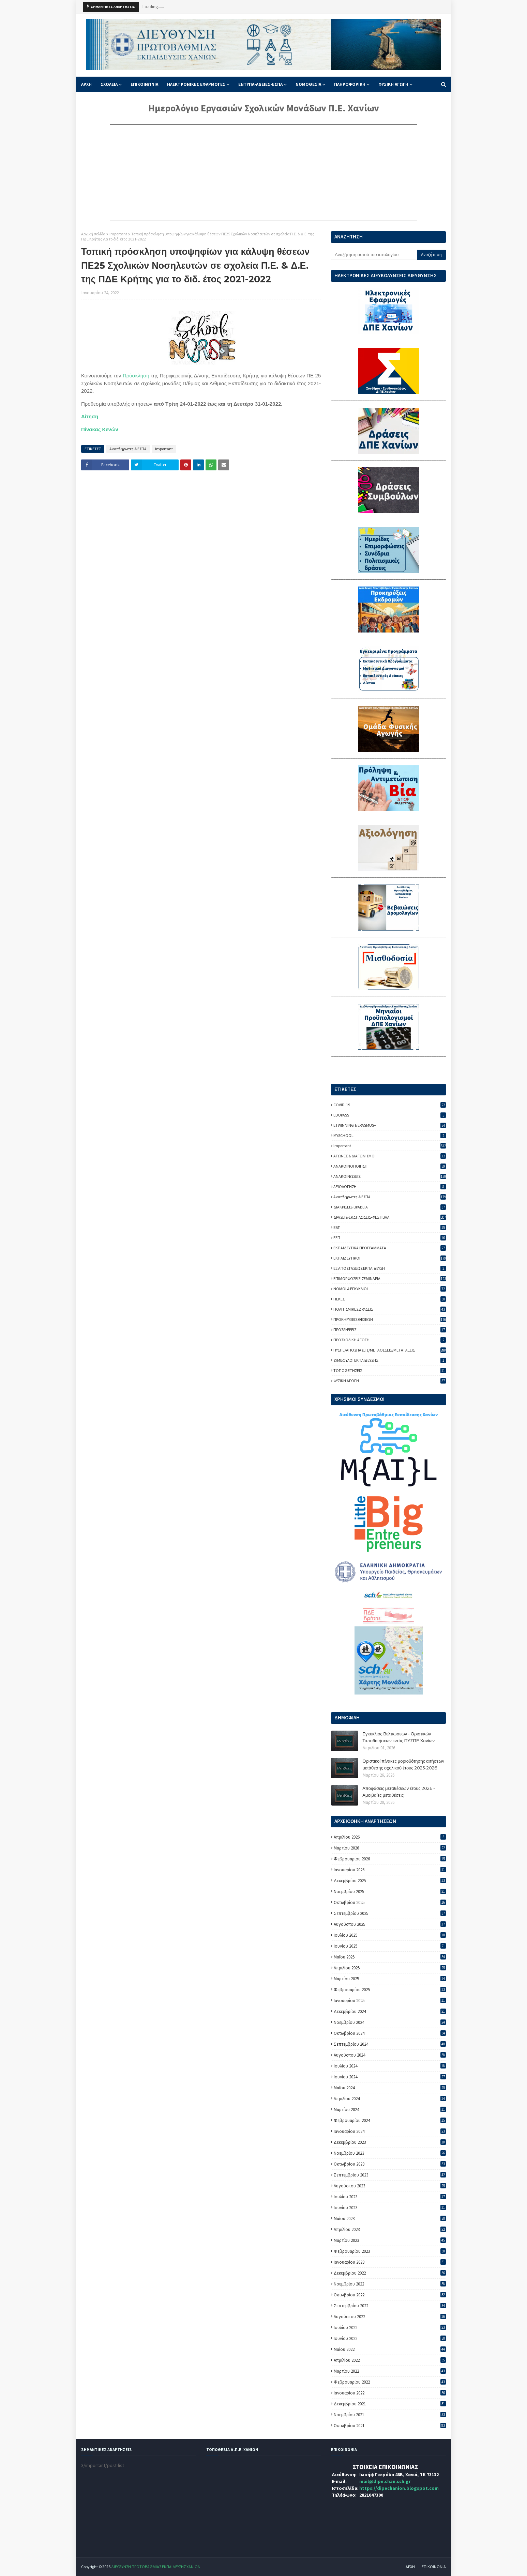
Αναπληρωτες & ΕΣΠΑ (128, 448)
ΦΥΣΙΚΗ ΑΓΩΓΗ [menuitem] (393, 84)
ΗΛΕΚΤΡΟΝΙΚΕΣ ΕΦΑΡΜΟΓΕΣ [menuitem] (196, 84)
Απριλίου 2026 (390, 1837)
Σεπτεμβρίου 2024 (390, 2044)
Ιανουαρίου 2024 (390, 2131)
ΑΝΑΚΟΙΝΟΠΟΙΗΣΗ (389, 1166)
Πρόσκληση (136, 375)
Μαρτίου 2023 (390, 2240)
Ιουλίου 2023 (390, 2197)
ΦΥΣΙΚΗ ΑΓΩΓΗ (389, 1380)
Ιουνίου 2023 (390, 2208)
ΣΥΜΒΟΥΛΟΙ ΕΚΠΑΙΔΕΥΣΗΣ (389, 1360)
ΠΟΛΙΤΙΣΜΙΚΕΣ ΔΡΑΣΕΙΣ (389, 1309)
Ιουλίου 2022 (390, 2327)
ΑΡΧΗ (410, 2566)
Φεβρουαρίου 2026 (390, 1859)
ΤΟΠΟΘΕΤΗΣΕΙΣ (389, 1370)
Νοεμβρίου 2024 (390, 2022)
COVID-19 (389, 1104)
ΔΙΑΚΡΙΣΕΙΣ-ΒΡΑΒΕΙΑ (389, 1206)
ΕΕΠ (389, 1237)
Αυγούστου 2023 (390, 2186)
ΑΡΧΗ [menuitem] (86, 84)
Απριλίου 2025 (390, 1968)
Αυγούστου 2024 (390, 2055)
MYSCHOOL (389, 1135)
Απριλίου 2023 (390, 2229)
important (118, 233)
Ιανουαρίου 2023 (390, 2262)
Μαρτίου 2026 (390, 1848)
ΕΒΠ (389, 1227)
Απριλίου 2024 (390, 2099)
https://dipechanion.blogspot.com (399, 2488)
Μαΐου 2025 (390, 1957)
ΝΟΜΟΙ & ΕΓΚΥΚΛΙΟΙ (389, 1288)
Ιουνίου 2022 (390, 2338)
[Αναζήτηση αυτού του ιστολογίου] (374, 255)
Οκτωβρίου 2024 (390, 2033)
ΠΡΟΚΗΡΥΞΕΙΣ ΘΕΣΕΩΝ (389, 1319)
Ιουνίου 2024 (390, 2077)
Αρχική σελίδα (93, 233)
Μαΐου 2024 (390, 2088)
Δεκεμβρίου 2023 (390, 2142)
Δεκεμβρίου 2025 (390, 1881)
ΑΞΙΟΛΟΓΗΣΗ (389, 1186)
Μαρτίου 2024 (390, 2109)
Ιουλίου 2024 (390, 2066)
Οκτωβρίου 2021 (390, 2426)
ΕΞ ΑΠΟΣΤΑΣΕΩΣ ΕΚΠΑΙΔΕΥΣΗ (389, 1268)
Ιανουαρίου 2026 (390, 1870)
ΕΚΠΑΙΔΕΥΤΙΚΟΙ (389, 1258)
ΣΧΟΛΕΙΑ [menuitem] (109, 84)
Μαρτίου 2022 (390, 2371)
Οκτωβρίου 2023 (390, 2164)
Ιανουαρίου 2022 (390, 2393)
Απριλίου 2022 (390, 2360)
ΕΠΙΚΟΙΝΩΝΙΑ (434, 2566)
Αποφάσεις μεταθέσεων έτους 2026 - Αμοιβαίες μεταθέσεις (398, 1791)
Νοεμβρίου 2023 (390, 2153)
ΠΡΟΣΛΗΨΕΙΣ (389, 1329)
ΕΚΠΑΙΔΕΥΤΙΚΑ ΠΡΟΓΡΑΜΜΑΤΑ (389, 1247)
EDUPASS (389, 1115)
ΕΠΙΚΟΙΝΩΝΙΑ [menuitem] (144, 84)
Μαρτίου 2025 (390, 1979)
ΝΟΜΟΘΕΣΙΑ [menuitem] (308, 84)
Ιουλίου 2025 (390, 1935)
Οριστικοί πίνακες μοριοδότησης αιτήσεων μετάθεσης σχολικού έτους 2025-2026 (403, 1764)
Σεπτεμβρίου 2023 (390, 2175)
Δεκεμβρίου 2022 (390, 2273)
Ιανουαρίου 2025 (390, 2000)
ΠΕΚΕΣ (389, 1298)
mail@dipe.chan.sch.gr (385, 2481)
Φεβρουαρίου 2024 (390, 2120)
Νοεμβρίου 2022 (390, 2284)
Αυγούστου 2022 (390, 2317)
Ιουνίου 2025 (390, 1946)
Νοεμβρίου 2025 (390, 1891)
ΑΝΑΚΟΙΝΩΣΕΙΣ (389, 1176)
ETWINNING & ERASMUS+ (389, 1125)
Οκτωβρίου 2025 (390, 1902)
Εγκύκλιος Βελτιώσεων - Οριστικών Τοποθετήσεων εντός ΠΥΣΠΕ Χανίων (398, 1737)
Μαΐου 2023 (390, 2218)
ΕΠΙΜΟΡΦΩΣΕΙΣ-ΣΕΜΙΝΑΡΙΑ (389, 1278)
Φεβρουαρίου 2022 (390, 2382)
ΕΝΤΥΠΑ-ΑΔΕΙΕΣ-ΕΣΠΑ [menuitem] (260, 84)
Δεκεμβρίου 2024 (390, 2011)
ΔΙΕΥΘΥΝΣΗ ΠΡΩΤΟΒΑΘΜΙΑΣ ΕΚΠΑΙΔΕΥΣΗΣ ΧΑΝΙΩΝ (155, 2566)
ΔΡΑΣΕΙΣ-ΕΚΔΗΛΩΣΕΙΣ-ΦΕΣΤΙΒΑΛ (389, 1217)
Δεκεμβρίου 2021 (390, 2404)
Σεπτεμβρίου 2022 (390, 2306)
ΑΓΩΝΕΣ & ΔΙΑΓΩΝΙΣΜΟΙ (389, 1155)
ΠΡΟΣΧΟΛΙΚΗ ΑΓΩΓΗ (389, 1339)
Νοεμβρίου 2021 (390, 2415)
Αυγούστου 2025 (390, 1924)
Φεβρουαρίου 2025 (390, 1990)
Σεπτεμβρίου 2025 (390, 1913)
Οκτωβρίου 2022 (390, 2295)
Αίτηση (89, 416)
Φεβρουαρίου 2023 (390, 2251)
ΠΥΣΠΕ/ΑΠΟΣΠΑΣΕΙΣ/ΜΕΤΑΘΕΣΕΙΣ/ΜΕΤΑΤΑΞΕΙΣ (389, 1350)
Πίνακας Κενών (99, 429)
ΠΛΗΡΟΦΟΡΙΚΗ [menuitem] (349, 84)
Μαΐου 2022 (390, 2349)
